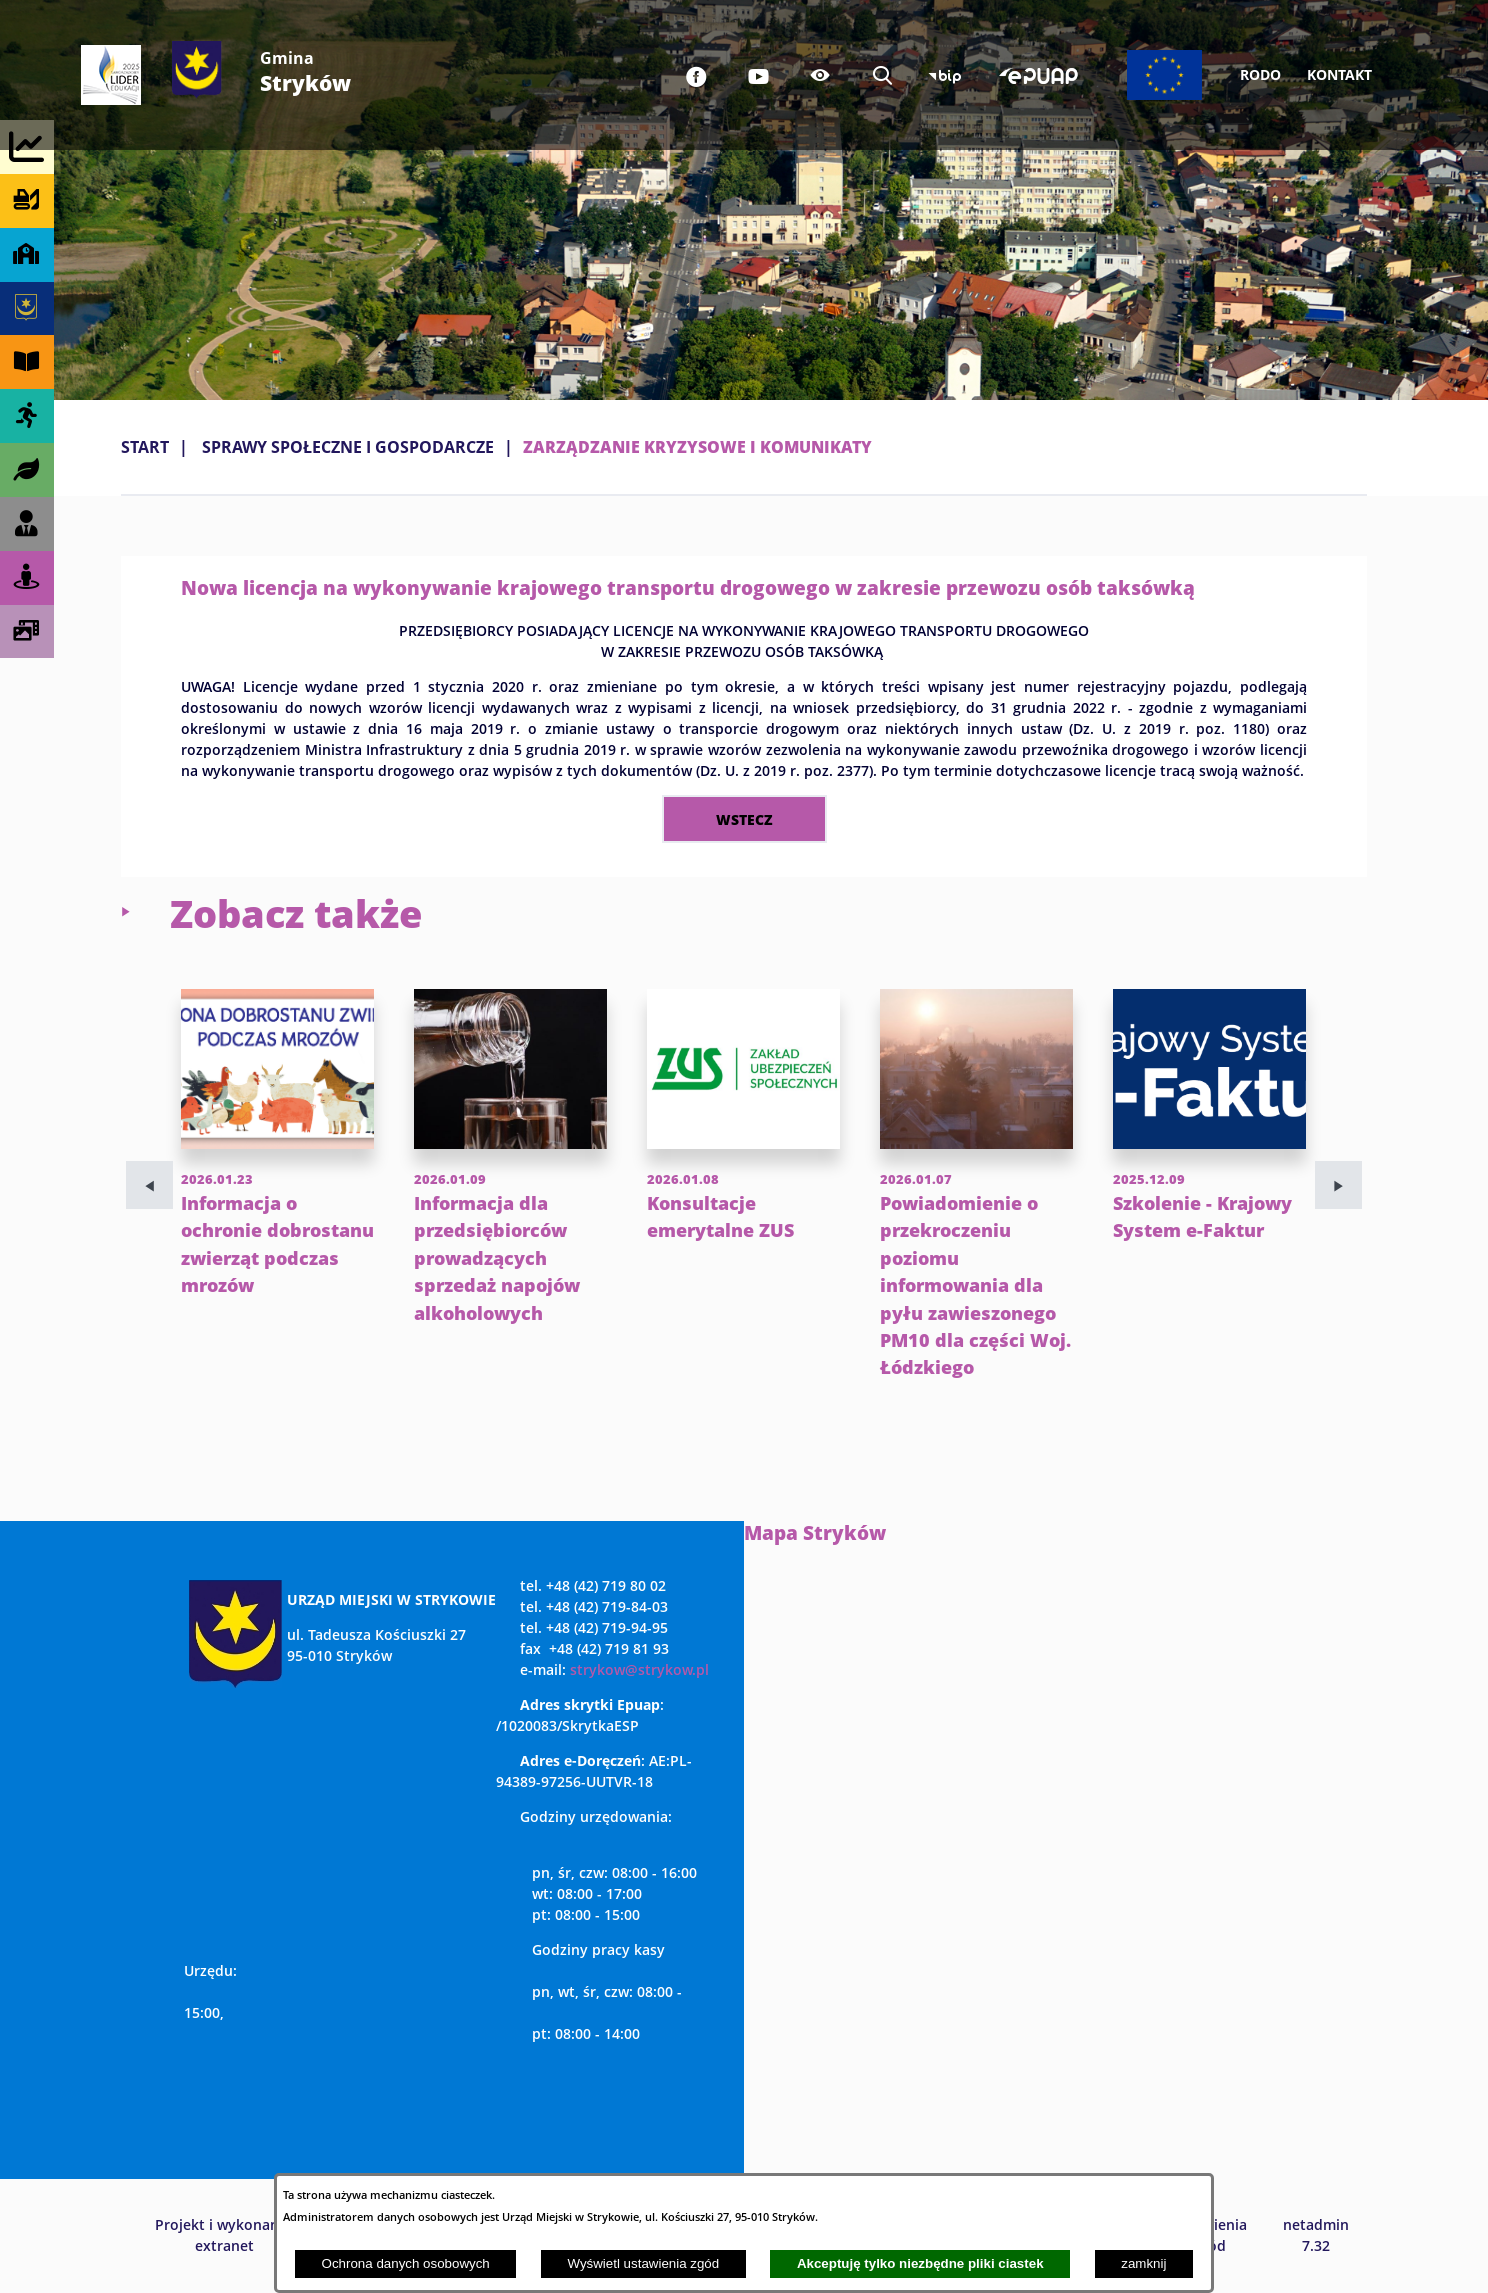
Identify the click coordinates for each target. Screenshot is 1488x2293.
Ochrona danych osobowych (406, 2263)
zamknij (1143, 2263)
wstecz (744, 819)
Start (145, 447)
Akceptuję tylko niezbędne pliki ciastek (920, 2263)
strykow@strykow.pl (639, 1669)
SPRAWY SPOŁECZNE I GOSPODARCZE (348, 447)
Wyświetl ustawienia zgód (643, 2263)
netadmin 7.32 (1316, 2235)
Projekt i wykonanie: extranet (225, 2235)
